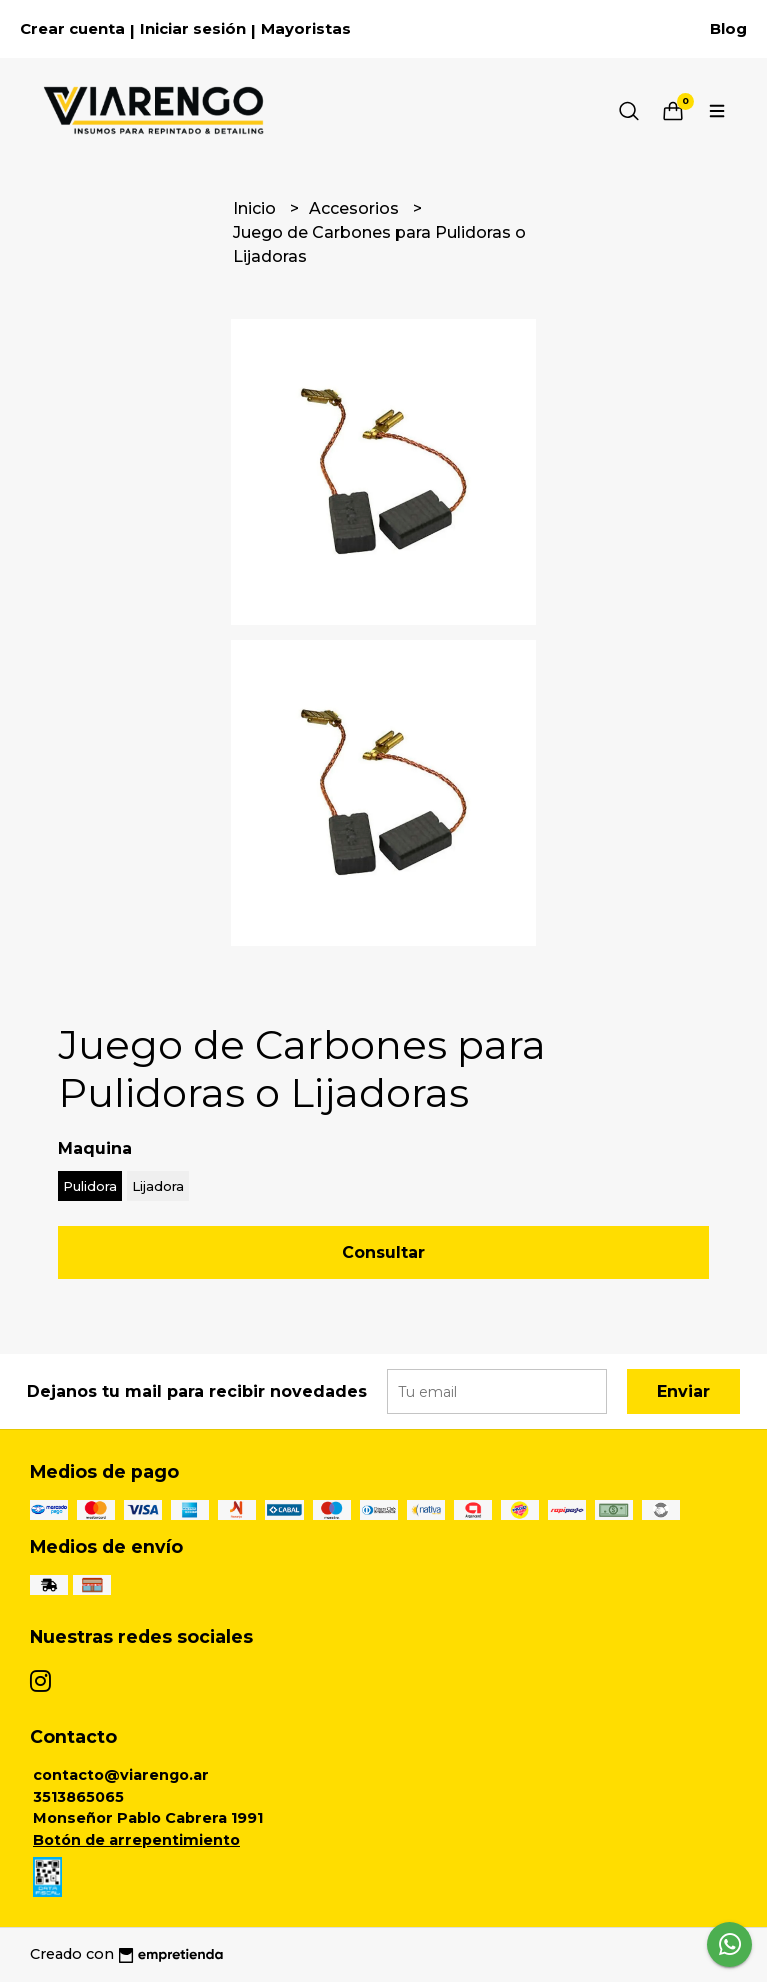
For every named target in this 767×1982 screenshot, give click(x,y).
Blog (728, 29)
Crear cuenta (72, 29)
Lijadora (158, 1186)
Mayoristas (306, 29)
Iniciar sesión (193, 29)
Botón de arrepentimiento (136, 1840)
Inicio (256, 208)
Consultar (383, 1252)
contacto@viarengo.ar (121, 1775)
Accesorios (356, 208)
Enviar (683, 1391)
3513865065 (78, 1797)
